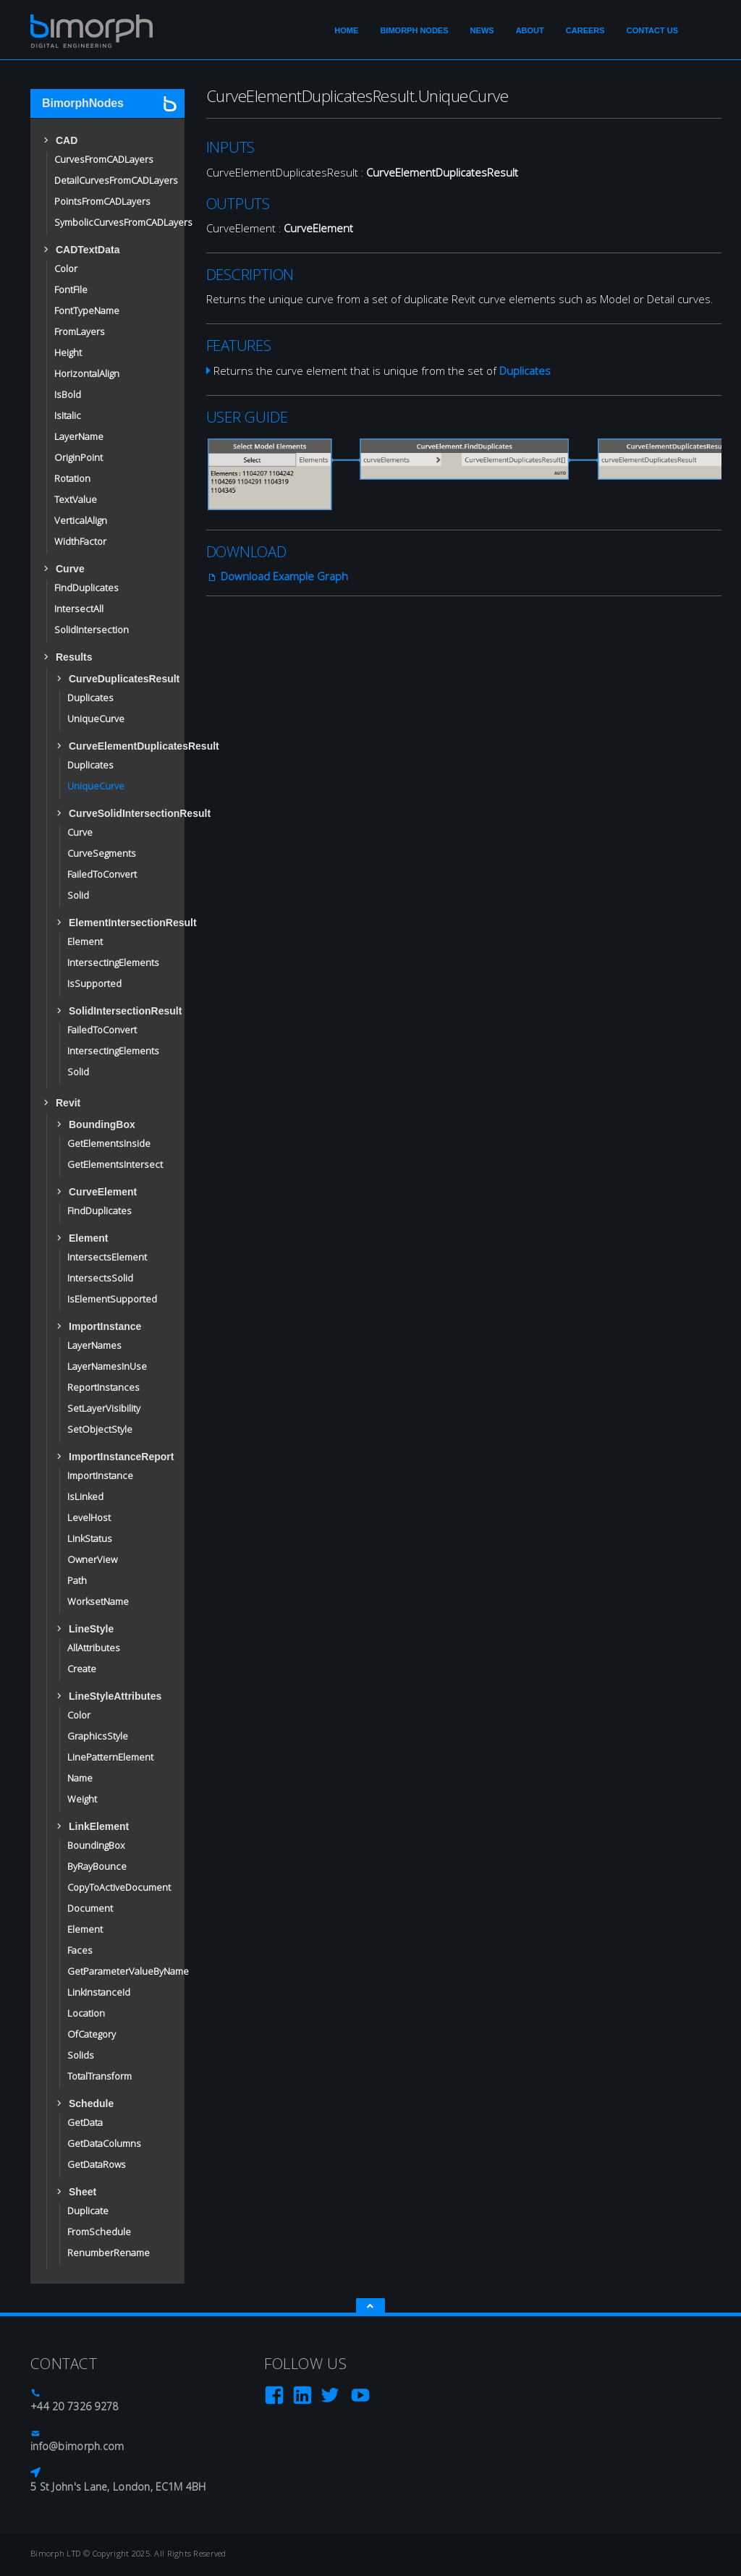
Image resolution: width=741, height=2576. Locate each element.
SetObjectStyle (99, 1431)
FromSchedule (99, 2233)
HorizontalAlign (86, 375)
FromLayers (79, 333)
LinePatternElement (110, 1758)
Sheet (82, 2192)
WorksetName (98, 1603)
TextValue (75, 501)
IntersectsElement (107, 1258)
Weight (82, 1800)
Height (68, 354)
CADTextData (87, 249)
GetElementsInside (109, 1145)
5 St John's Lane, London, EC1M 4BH (118, 2488)
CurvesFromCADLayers (103, 161)
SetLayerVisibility (103, 1410)
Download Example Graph (277, 578)
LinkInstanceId (98, 1993)
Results (74, 657)
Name (80, 1779)
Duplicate (88, 2212)
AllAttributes (93, 1649)
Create (81, 1670)
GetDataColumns (104, 2145)
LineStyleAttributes (115, 1696)
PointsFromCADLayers (102, 203)
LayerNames (94, 1347)
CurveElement (103, 1192)
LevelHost (89, 1519)
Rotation (72, 480)
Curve (70, 569)
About (530, 30)
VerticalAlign (80, 522)
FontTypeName (86, 312)
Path (77, 1582)
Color (65, 270)
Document (90, 1910)
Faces (80, 1951)
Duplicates (90, 699)
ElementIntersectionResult (116, 922)
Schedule (91, 2103)
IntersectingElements (113, 964)
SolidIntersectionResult (116, 1011)
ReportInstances (103, 1389)
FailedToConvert (102, 876)
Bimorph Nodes (414, 30)
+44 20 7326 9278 (74, 2408)
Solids (80, 2056)
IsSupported (94, 985)
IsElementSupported (112, 1300)
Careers (585, 30)
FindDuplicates (86, 589)
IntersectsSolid (100, 1279)
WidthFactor (80, 543)
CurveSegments (101, 855)
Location (86, 2014)
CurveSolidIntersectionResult (116, 813)
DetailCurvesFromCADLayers (116, 182)
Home (346, 30)
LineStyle (91, 1629)
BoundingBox (102, 1124)
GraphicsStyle (97, 1737)
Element (85, 943)
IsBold (67, 396)
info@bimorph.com (77, 2448)
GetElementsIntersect (115, 1166)
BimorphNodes (83, 103)
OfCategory (91, 2035)
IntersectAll (78, 610)
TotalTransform (99, 2077)
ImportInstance (105, 1326)
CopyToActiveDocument (119, 1889)
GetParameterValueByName (128, 1972)
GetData (85, 2124)
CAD (66, 140)
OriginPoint (78, 459)
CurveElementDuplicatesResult (116, 746)
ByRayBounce (97, 1868)
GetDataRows (96, 2166)
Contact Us (652, 30)
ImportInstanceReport (116, 1456)
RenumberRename (108, 2254)
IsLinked (85, 1498)
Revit (68, 1103)
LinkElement (99, 1826)
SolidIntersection (91, 631)
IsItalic (67, 417)
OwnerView (92, 1561)
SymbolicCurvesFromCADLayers (123, 224)
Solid (78, 896)
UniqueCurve (95, 720)
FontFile (71, 291)
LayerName (78, 438)
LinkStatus (89, 1540)
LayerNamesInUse (107, 1368)
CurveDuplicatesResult (116, 679)
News (482, 30)
